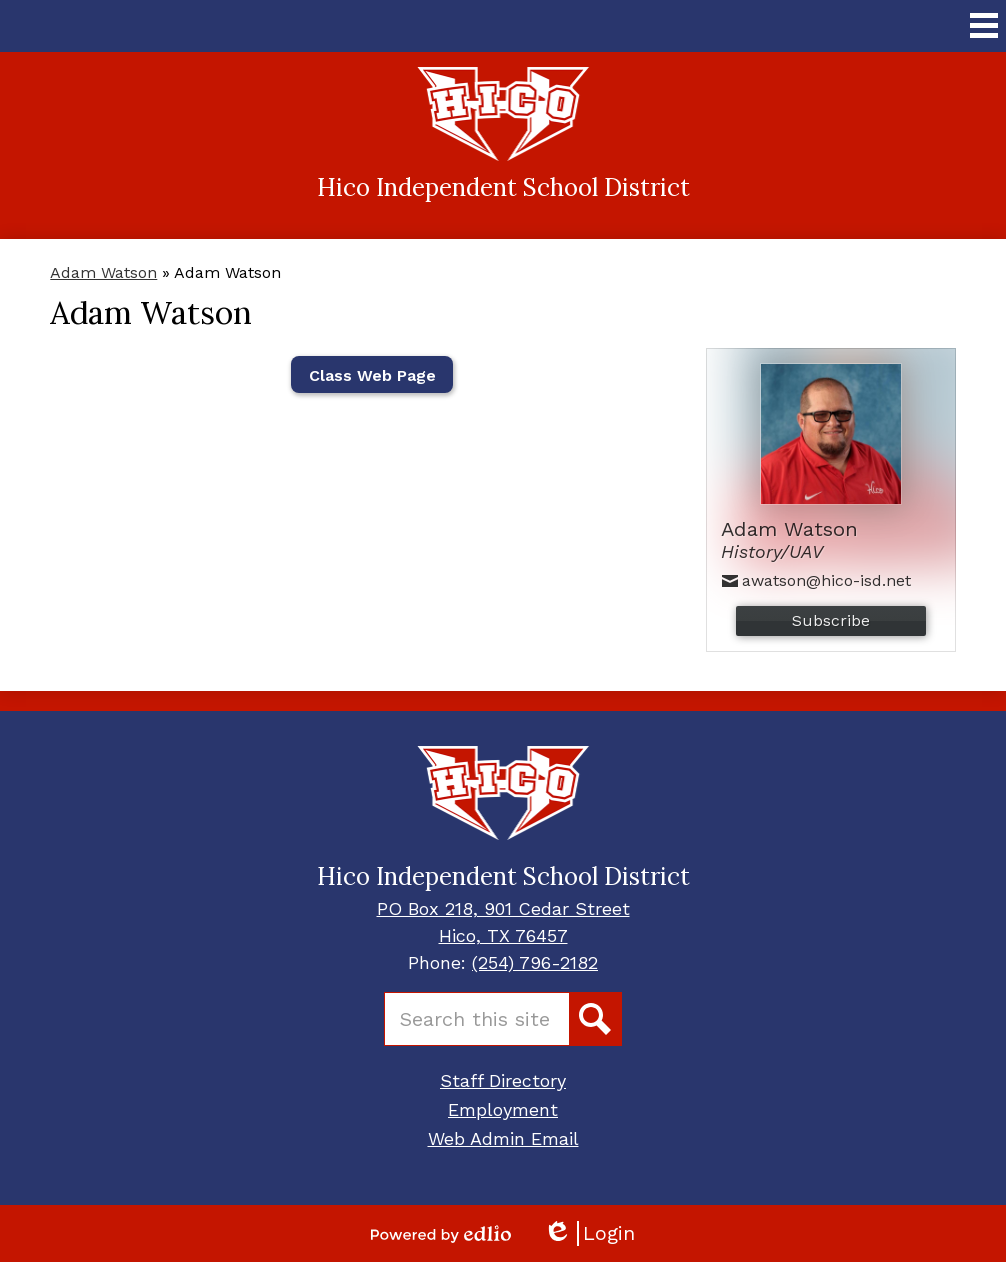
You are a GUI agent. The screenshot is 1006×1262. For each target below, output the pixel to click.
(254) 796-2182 (535, 962)
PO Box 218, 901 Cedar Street (503, 908)
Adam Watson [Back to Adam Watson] (103, 272)
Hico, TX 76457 (503, 935)
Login (589, 1233)
